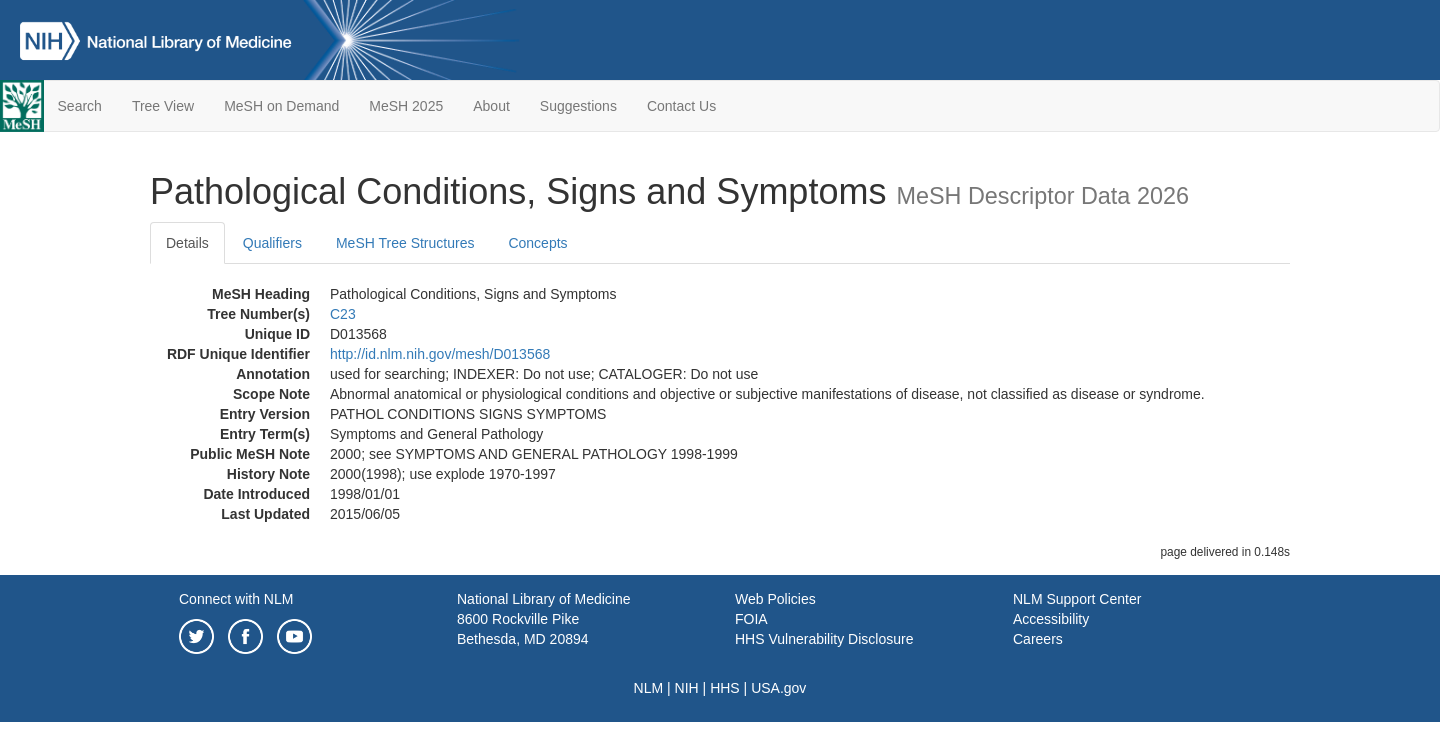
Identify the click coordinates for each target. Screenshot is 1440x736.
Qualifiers (272, 243)
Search (80, 106)
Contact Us (681, 106)
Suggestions (578, 106)
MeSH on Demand (281, 106)
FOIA (751, 619)
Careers (1038, 639)
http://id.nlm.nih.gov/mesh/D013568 (440, 354)
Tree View (163, 106)
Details (187, 243)
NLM (649, 688)
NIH (687, 688)
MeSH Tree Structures (405, 243)
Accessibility (1051, 619)
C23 (343, 314)
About (491, 106)
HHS (725, 688)
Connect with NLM (236, 599)
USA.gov (778, 688)
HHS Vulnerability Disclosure (824, 639)
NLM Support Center (1077, 599)
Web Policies (775, 599)
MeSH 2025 (406, 106)
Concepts (537, 243)
